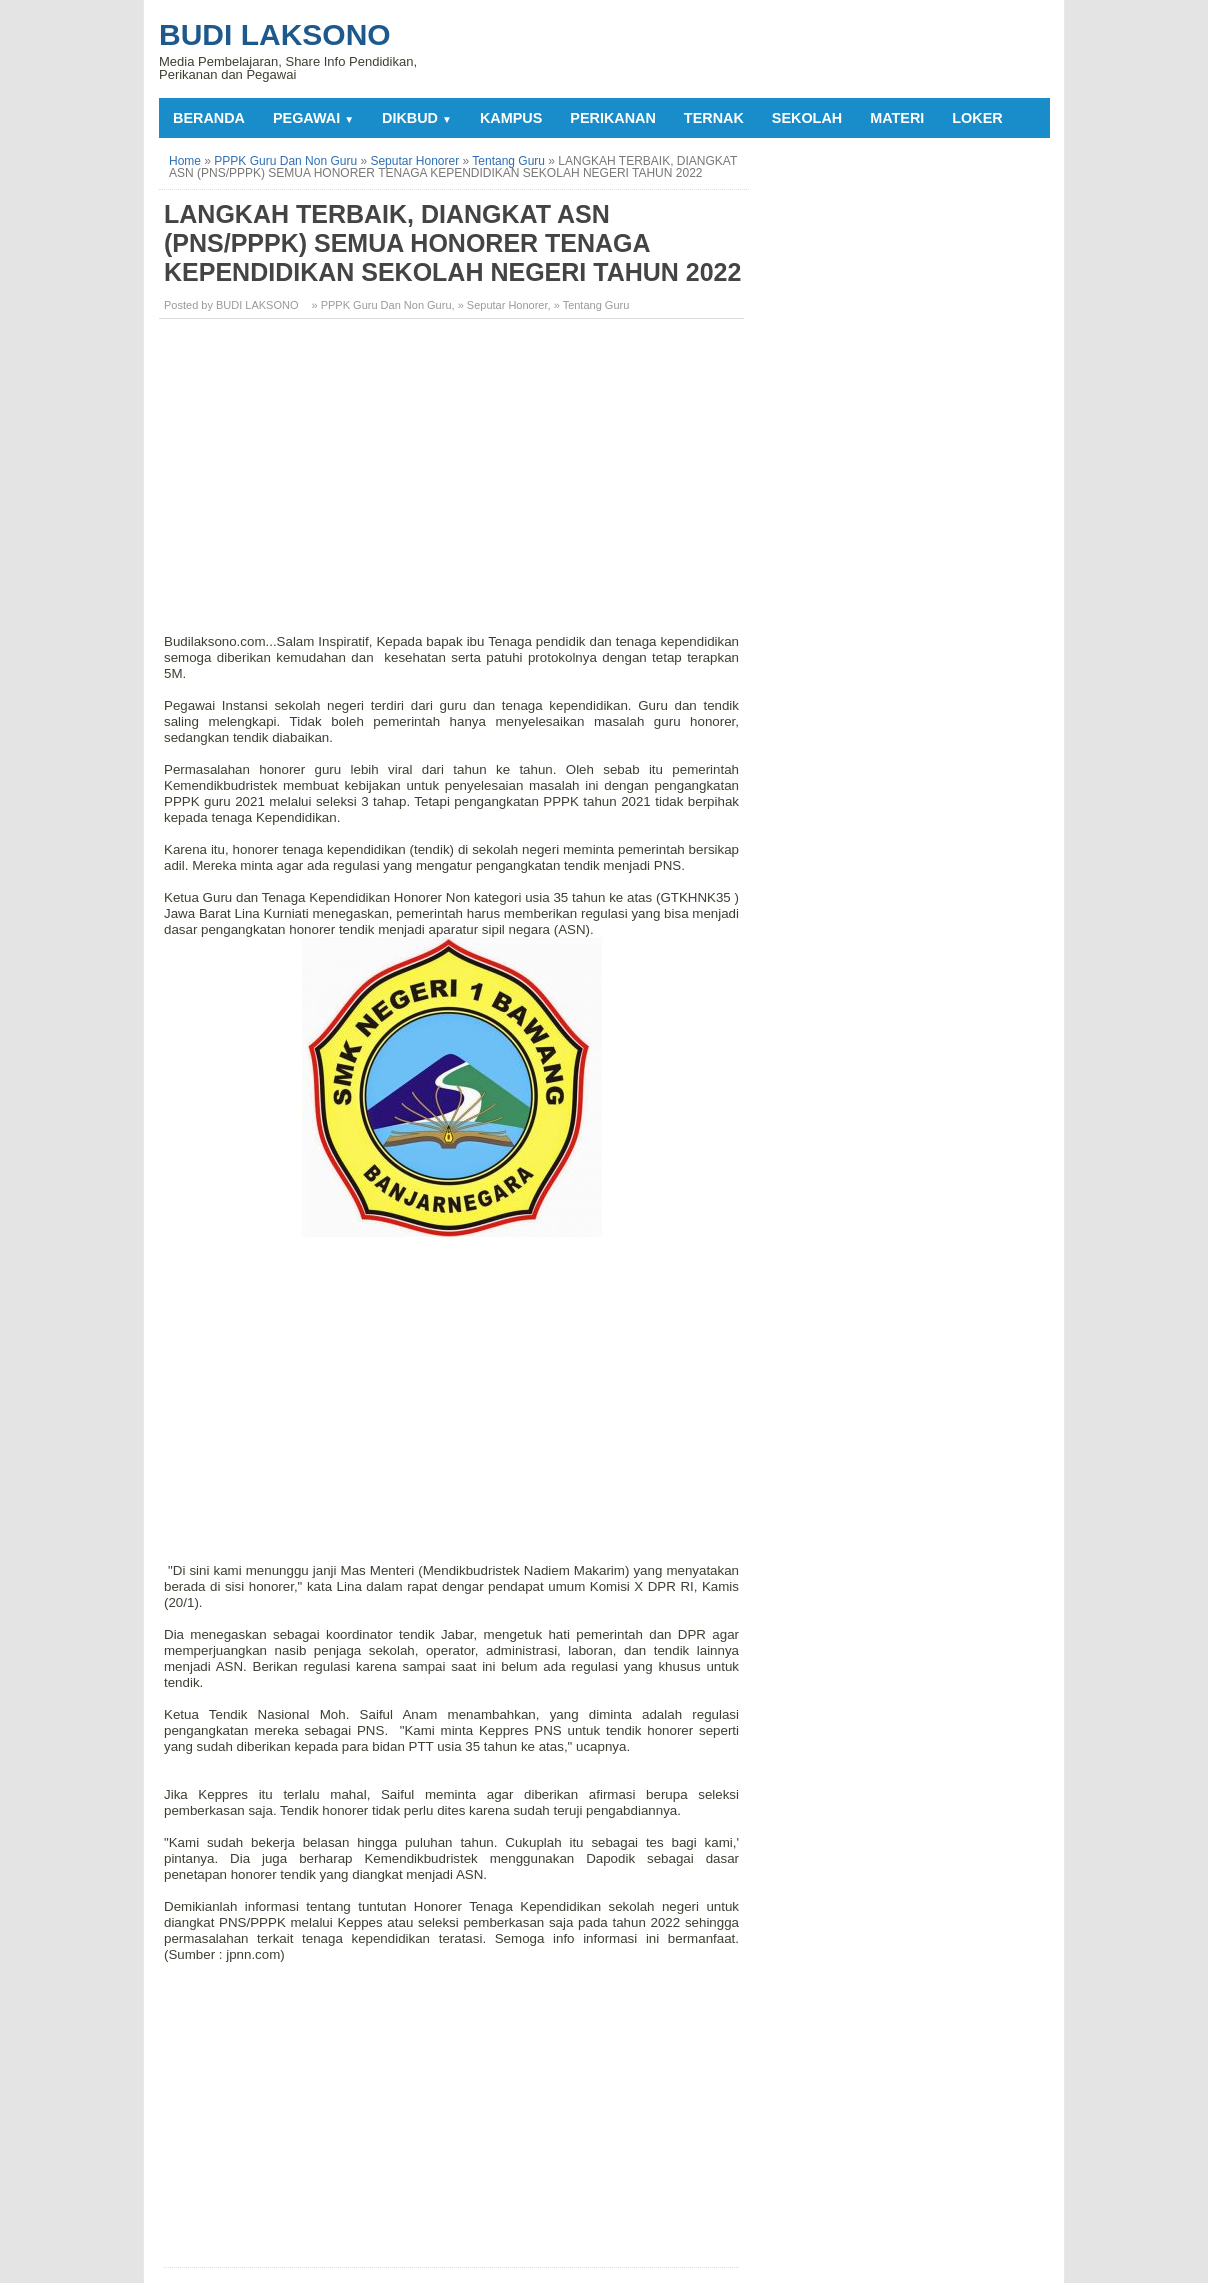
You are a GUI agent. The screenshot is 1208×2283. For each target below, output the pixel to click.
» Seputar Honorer (503, 305)
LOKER (977, 118)
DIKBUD (417, 118)
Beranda (209, 118)
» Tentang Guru (592, 305)
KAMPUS (511, 118)
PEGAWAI (313, 118)
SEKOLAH (807, 118)
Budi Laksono (275, 34)
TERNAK (714, 118)
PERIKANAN (613, 118)
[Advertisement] (454, 474)
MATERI (897, 118)
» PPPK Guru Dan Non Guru (382, 305)
